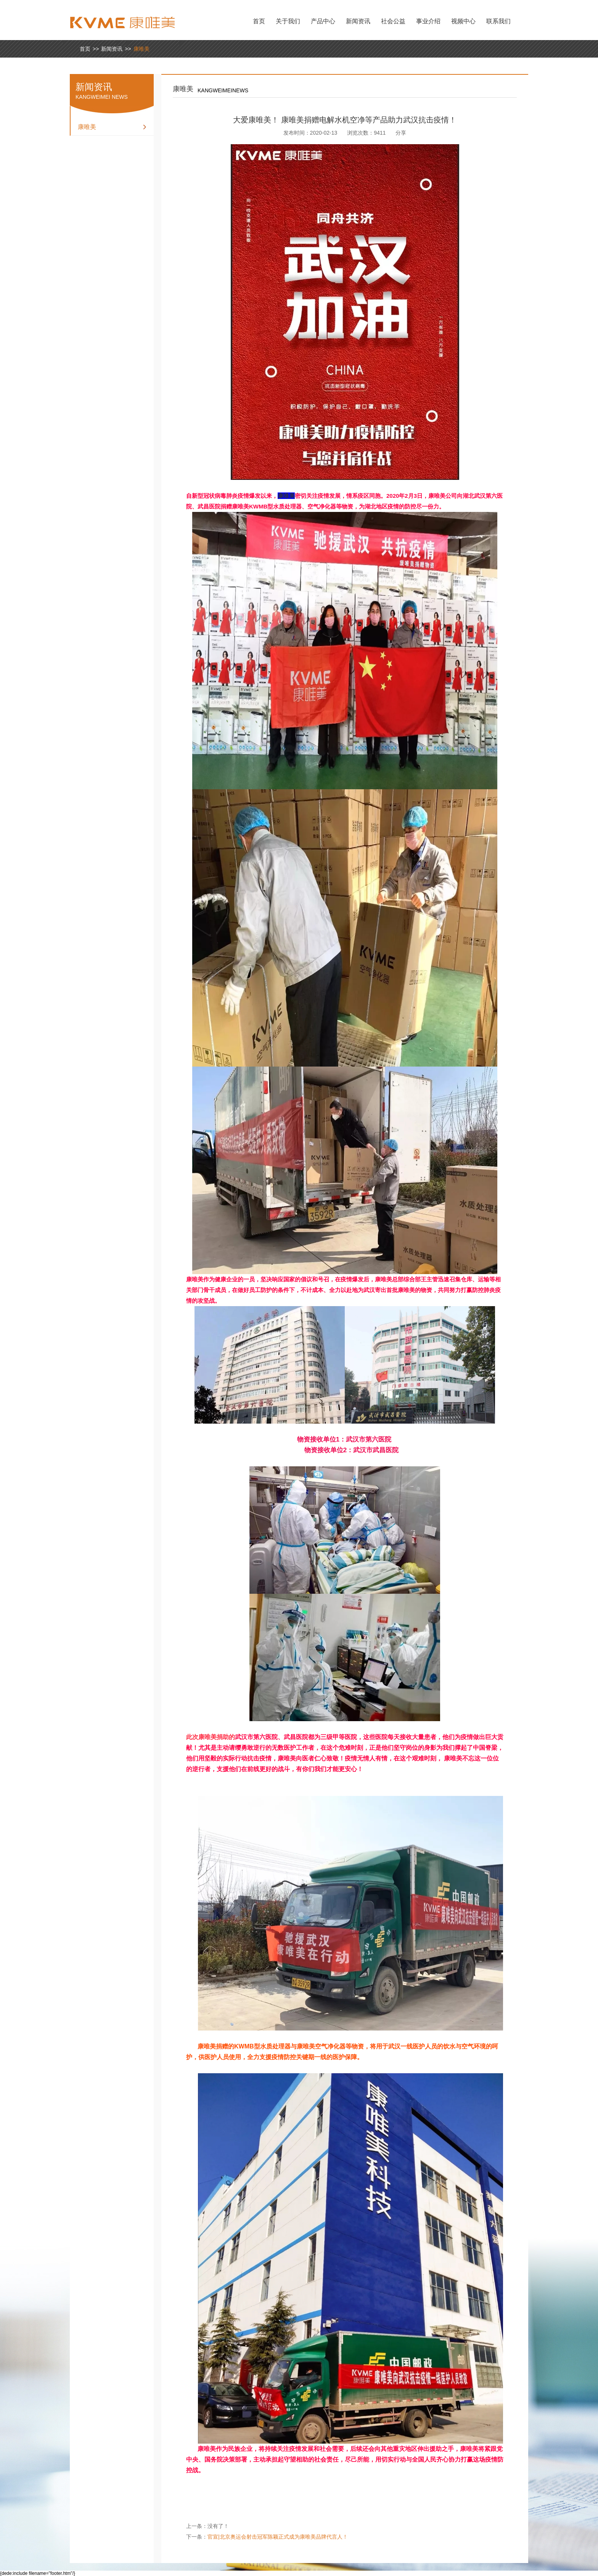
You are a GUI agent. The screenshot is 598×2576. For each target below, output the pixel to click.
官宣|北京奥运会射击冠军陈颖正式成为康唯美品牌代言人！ (277, 2537)
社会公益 (393, 21)
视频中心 (463, 21)
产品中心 (323, 21)
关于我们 (288, 21)
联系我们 (498, 21)
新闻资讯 (358, 21)
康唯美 (141, 49)
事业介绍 (428, 21)
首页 (259, 21)
